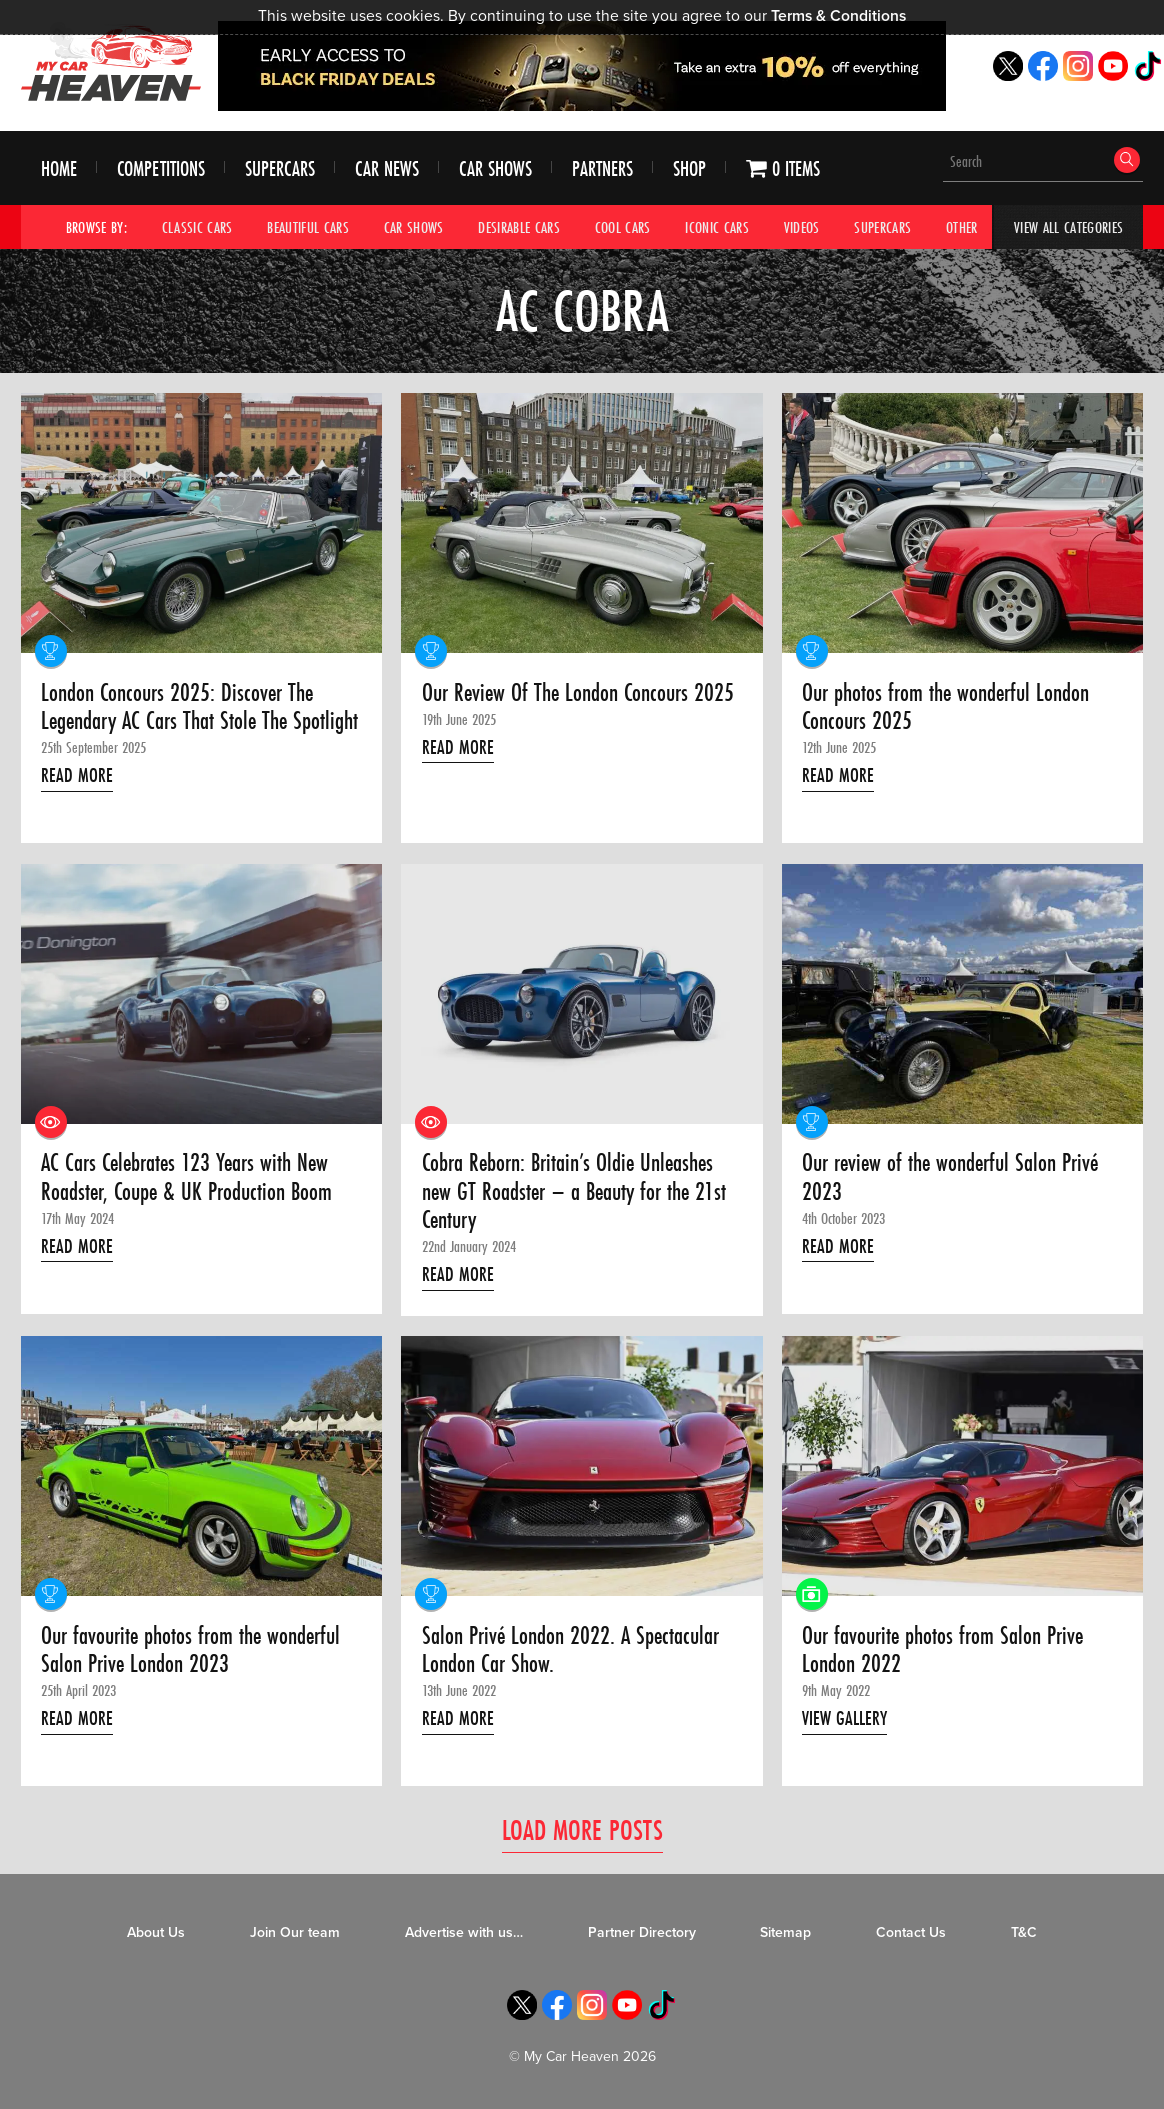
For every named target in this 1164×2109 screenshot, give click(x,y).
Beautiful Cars (308, 227)
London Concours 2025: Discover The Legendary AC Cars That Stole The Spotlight (199, 707)
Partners (602, 168)
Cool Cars (623, 227)
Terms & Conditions (838, 16)
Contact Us (911, 1932)
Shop (689, 168)
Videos (802, 227)
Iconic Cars (717, 227)
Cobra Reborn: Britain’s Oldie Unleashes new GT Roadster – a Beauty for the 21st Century (574, 1191)
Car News (387, 168)
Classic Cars (197, 227)
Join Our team (295, 1932)
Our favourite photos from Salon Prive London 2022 (942, 1650)
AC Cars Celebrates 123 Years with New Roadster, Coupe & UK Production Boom (186, 1177)
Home (59, 168)
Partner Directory (642, 1932)
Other (962, 227)
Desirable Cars (519, 227)
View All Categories (1068, 227)
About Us (156, 1932)
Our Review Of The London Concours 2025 (578, 693)
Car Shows (495, 168)
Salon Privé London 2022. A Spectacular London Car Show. (570, 1650)
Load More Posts (582, 1829)
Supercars (280, 168)
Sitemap (785, 1932)
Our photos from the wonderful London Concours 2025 (945, 707)
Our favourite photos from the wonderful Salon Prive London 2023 (190, 1650)
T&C (1024, 1932)
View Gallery (844, 1718)
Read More (77, 775)
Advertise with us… (464, 1932)
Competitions (161, 168)
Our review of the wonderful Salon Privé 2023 (950, 1177)
